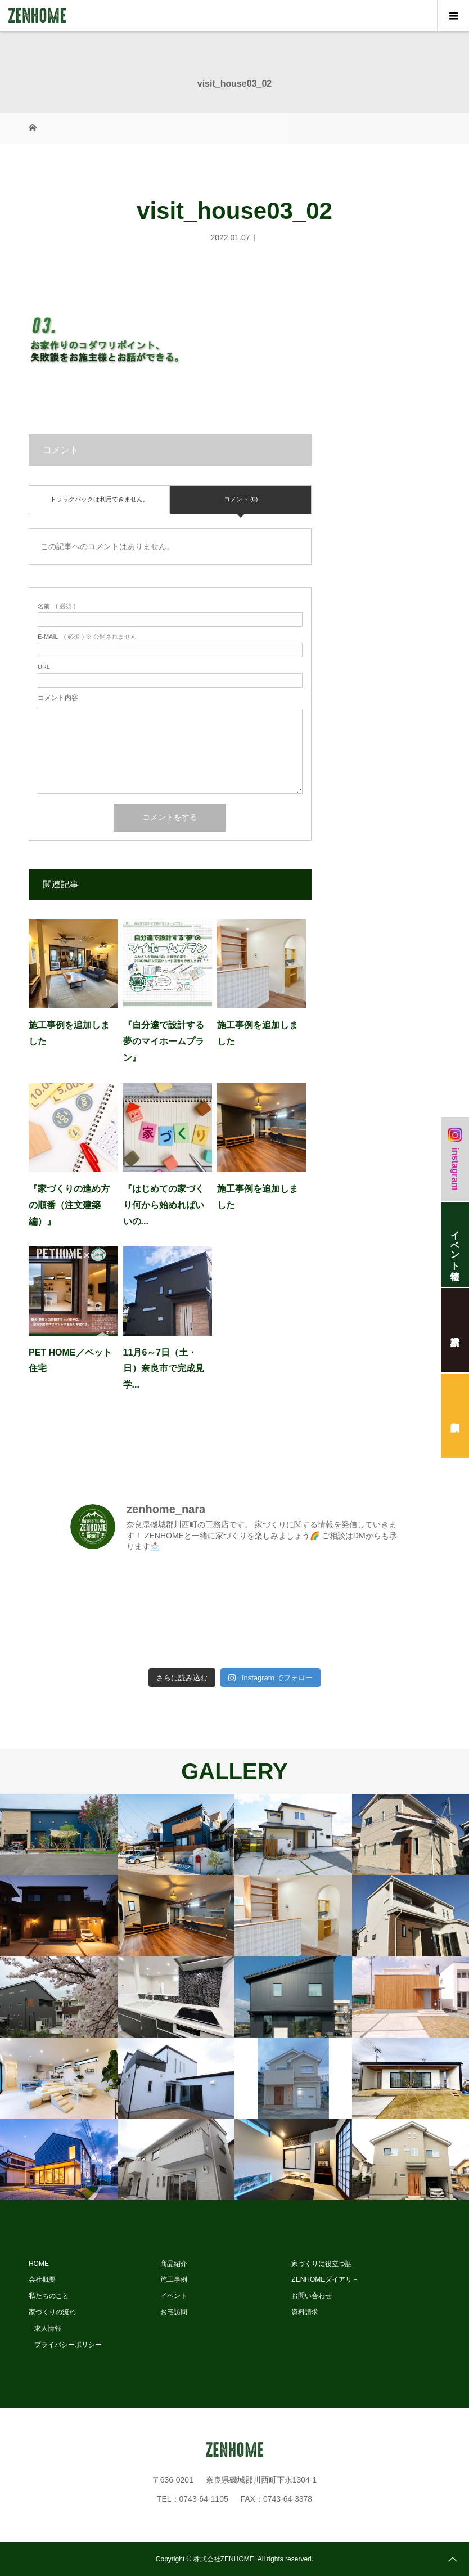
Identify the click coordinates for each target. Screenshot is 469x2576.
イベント (173, 2296)
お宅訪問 (173, 2312)
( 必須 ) (56, 606)
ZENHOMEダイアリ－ (325, 2279)
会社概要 (42, 2279)
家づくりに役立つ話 (321, 2264)
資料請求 (304, 2312)
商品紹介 (173, 2264)
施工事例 (173, 2279)
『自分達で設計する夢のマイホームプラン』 (163, 1041)
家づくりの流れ (52, 2312)
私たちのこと (49, 2296)
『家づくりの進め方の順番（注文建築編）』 (69, 1205)
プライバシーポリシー (68, 2345)
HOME (39, 2264)
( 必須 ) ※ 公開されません (87, 637)
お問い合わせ (311, 2296)
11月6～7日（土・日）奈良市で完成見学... (163, 1369)
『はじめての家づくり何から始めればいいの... (163, 1205)
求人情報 (47, 2328)
